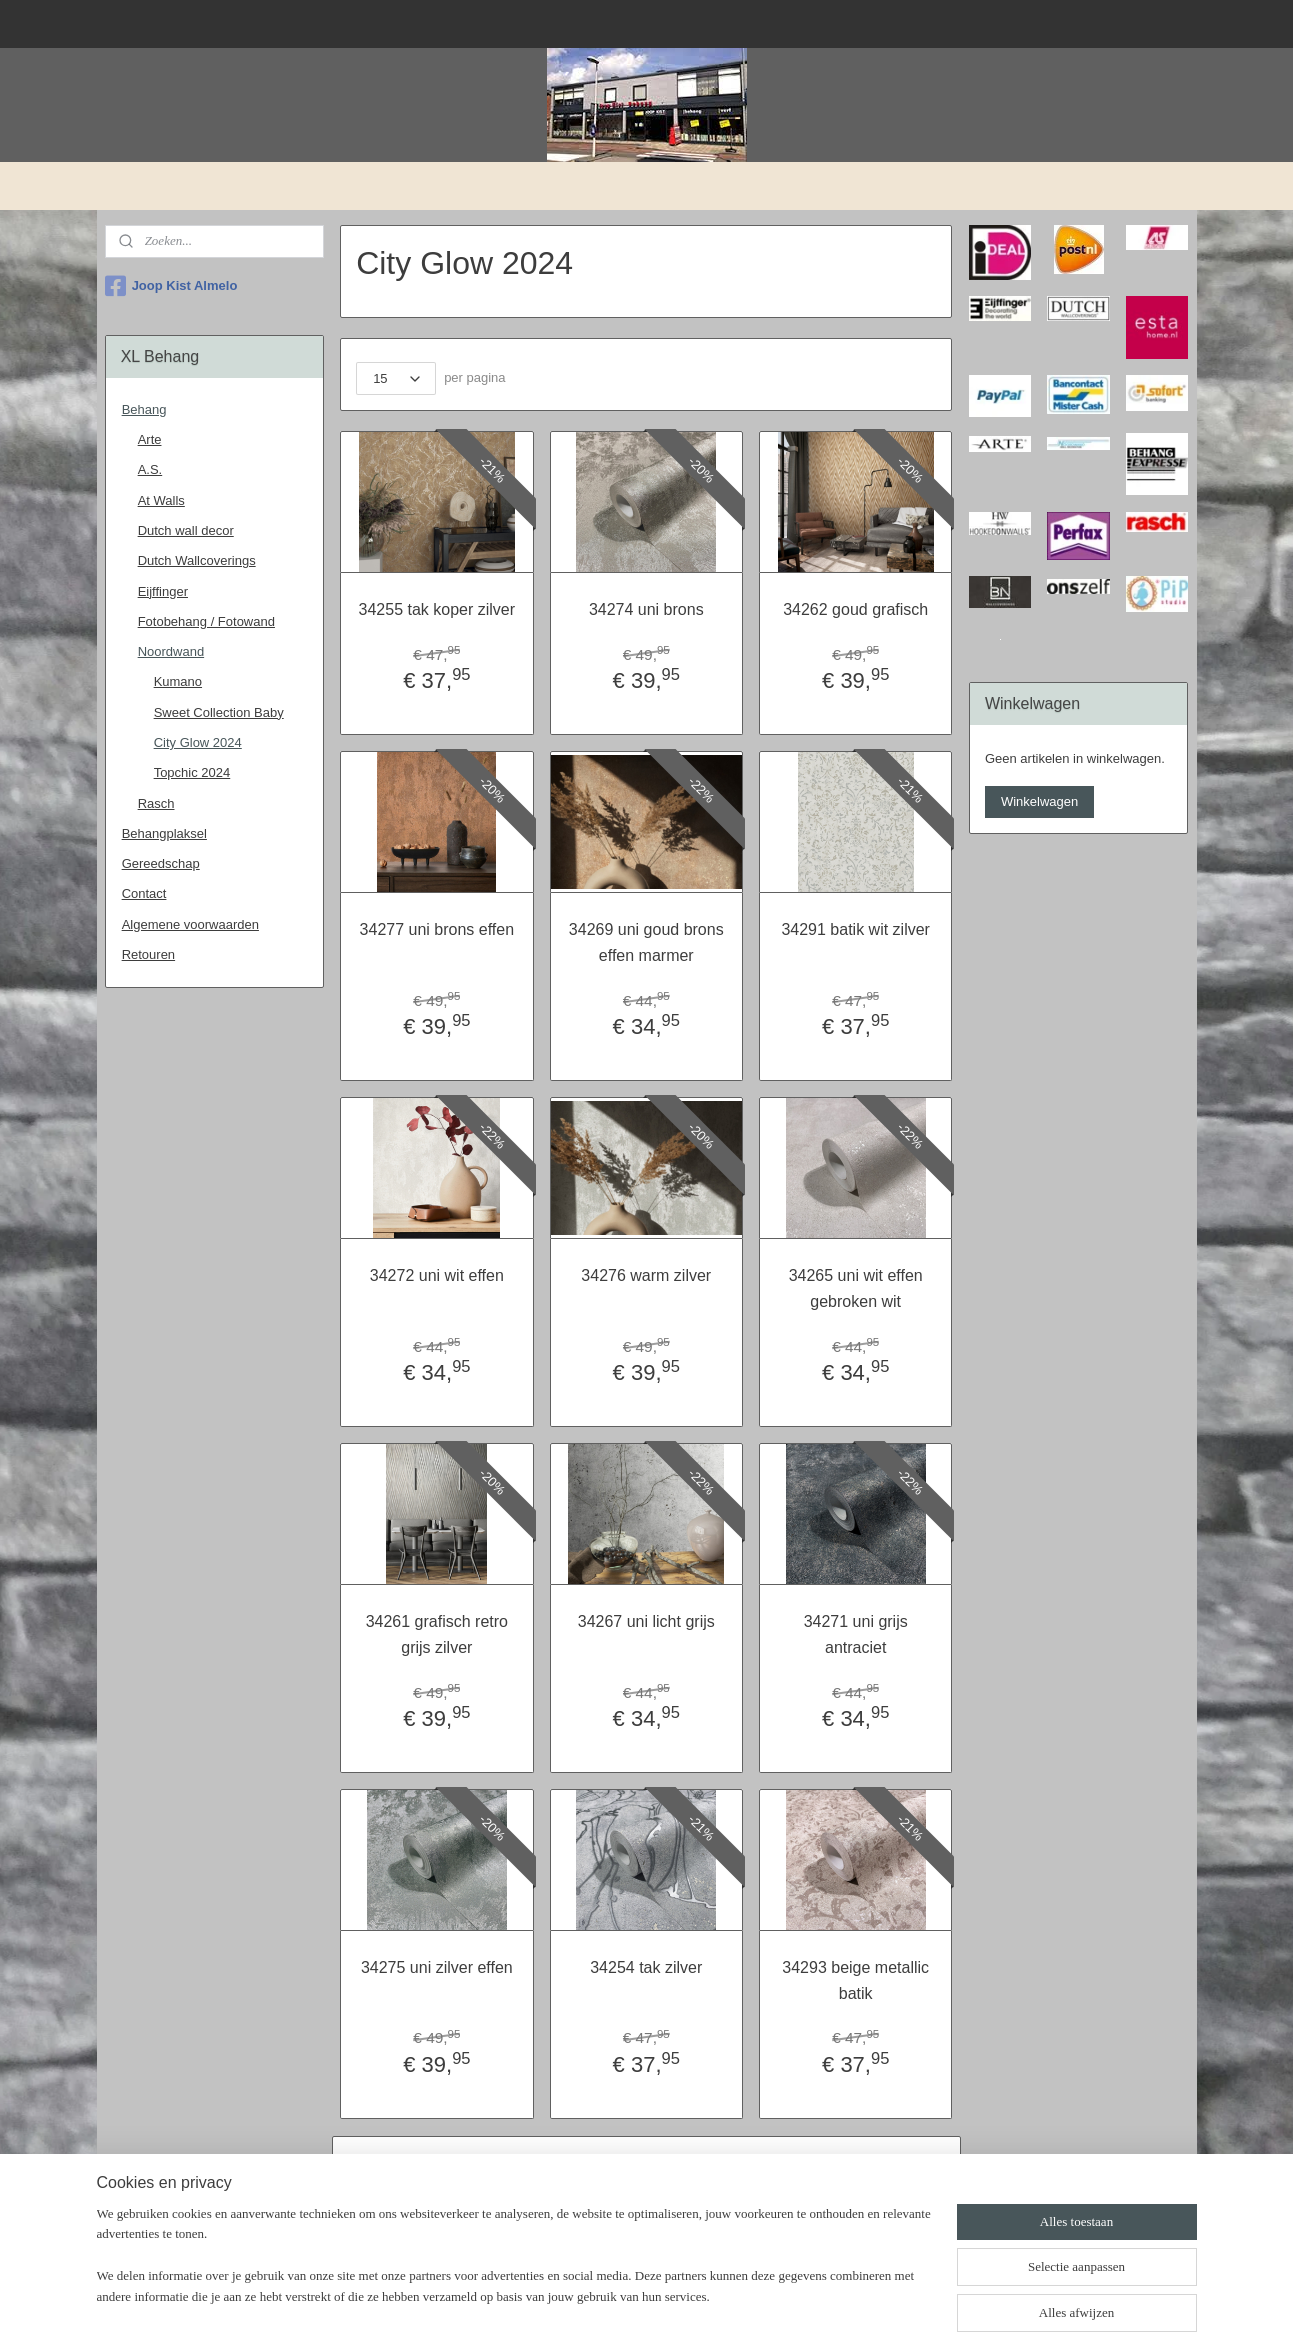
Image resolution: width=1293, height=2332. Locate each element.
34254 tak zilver (646, 1967)
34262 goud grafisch (855, 609)
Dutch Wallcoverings (197, 560)
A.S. (150, 469)
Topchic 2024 (192, 772)
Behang (144, 409)
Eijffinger (163, 591)
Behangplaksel (164, 833)
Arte (150, 439)
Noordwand (171, 651)
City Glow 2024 (198, 742)
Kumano (178, 681)
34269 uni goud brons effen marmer (646, 942)
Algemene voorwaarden (190, 924)
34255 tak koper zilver (437, 609)
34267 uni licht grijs (646, 1621)
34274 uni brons (646, 609)
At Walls (161, 500)
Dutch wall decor (186, 530)
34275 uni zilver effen (437, 1967)
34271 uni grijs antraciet (856, 1634)
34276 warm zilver (647, 1275)
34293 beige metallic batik (856, 1980)
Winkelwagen (1039, 801)
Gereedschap (161, 863)
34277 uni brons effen (437, 929)
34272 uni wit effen (437, 1275)
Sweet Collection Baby (219, 712)
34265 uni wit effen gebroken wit (856, 1288)
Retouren (148, 954)
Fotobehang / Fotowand (206, 621)
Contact (144, 893)
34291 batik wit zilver (856, 929)
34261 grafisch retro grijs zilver (437, 1634)
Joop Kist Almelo (171, 286)
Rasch (156, 803)
